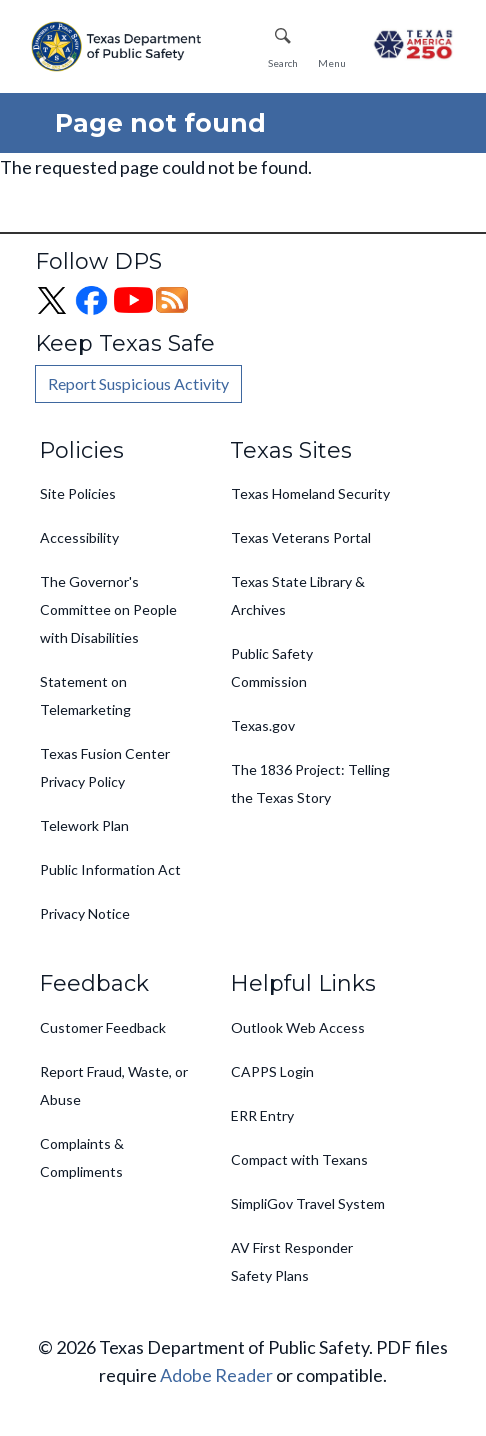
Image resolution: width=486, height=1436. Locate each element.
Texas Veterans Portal (301, 537)
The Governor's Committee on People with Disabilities (108, 609)
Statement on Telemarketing (85, 695)
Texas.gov (263, 725)
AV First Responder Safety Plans (292, 1261)
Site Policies (78, 493)
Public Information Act (110, 869)
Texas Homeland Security (310, 493)
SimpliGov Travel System (308, 1203)
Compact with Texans (299, 1159)
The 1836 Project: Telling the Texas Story (310, 783)
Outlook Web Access (298, 1027)
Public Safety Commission (272, 667)
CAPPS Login (272, 1071)
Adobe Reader (216, 1375)
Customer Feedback (103, 1027)
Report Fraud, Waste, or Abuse (114, 1085)
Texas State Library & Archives (298, 595)
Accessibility (79, 537)
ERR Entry (262, 1115)
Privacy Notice (85, 913)
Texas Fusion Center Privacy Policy (105, 767)
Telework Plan (84, 825)
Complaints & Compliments (82, 1157)
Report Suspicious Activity (138, 383)
